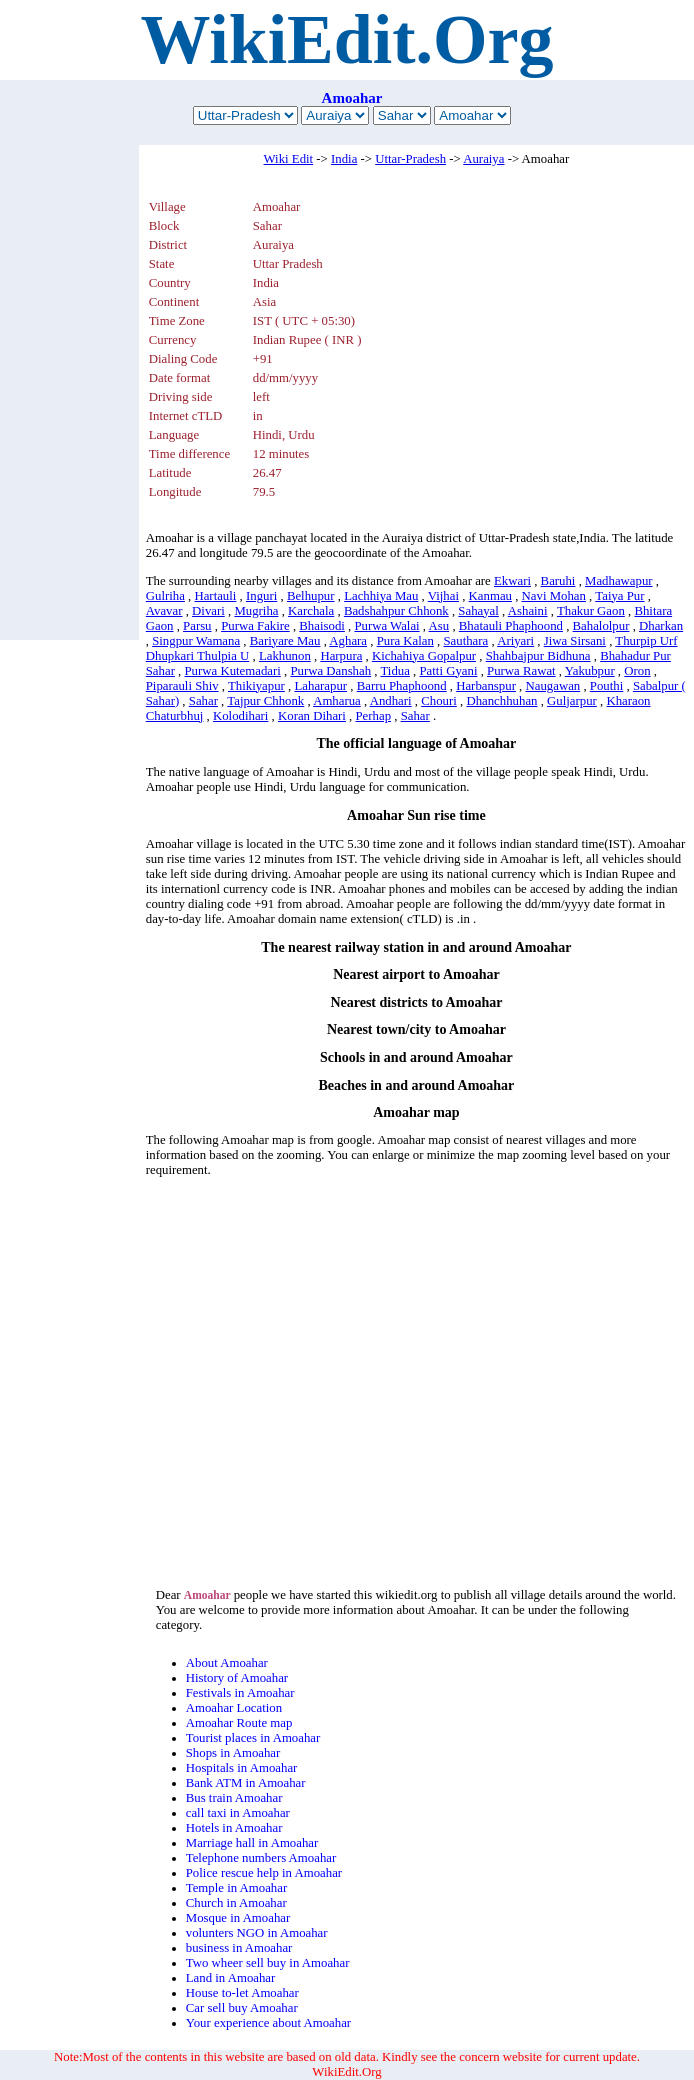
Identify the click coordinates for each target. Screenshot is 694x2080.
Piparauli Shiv (182, 686)
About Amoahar (227, 1663)
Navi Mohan (554, 596)
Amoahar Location (234, 1708)
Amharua (337, 701)
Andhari (391, 701)
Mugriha (256, 611)
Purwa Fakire (255, 626)
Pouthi (606, 686)
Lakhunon (285, 656)
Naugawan (553, 686)
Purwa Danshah (330, 671)
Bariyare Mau (285, 641)
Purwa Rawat (521, 671)
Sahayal (478, 611)
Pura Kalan (405, 641)
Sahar (203, 701)
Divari (208, 611)
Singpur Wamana (196, 641)
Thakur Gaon (591, 611)
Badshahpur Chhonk (396, 611)
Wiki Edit (289, 159)
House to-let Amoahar (242, 1993)
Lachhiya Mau (381, 596)
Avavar (164, 611)
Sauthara (465, 641)
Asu (439, 626)
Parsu (197, 626)
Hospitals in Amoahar (242, 1768)
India (344, 159)
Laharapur (320, 686)
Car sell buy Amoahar (242, 2008)
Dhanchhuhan (501, 701)
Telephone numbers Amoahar (261, 1858)
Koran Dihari (312, 716)
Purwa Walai (386, 626)
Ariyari (515, 641)
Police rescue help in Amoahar (264, 1873)
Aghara (348, 641)
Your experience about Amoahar (268, 2023)
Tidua (394, 671)
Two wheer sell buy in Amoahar (268, 1963)
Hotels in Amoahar (234, 1828)
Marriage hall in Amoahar (252, 1843)
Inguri (261, 596)
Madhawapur (619, 581)
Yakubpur (590, 671)
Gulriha (165, 596)
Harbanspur (486, 686)
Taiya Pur (619, 596)
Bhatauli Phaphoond (511, 626)
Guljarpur (572, 701)
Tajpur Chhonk (265, 701)
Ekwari (512, 581)
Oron (637, 671)
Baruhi (558, 581)
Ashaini (528, 611)
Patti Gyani (449, 671)
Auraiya (483, 159)
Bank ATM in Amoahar (246, 1783)
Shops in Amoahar (233, 1753)
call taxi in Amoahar (238, 1813)
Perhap (374, 716)
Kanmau (490, 596)
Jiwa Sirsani (575, 641)
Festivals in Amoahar (240, 1693)
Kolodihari (240, 716)
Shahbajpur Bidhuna (538, 656)
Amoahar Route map (239, 1723)
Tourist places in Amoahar (253, 1738)
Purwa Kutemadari (233, 671)
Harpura (341, 656)
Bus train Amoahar (234, 1798)
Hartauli (215, 596)
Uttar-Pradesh (410, 159)
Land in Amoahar (231, 1978)
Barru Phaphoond (402, 686)
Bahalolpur (601, 626)
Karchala (311, 611)
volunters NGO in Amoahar (257, 1933)
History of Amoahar (237, 1678)
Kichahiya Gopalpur (424, 656)
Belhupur (311, 596)
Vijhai (443, 596)
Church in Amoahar (236, 1903)
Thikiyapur (256, 686)
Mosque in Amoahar (238, 1918)
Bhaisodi (322, 626)
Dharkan (661, 626)
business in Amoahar (239, 1948)
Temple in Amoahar (236, 1888)
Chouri (439, 701)
